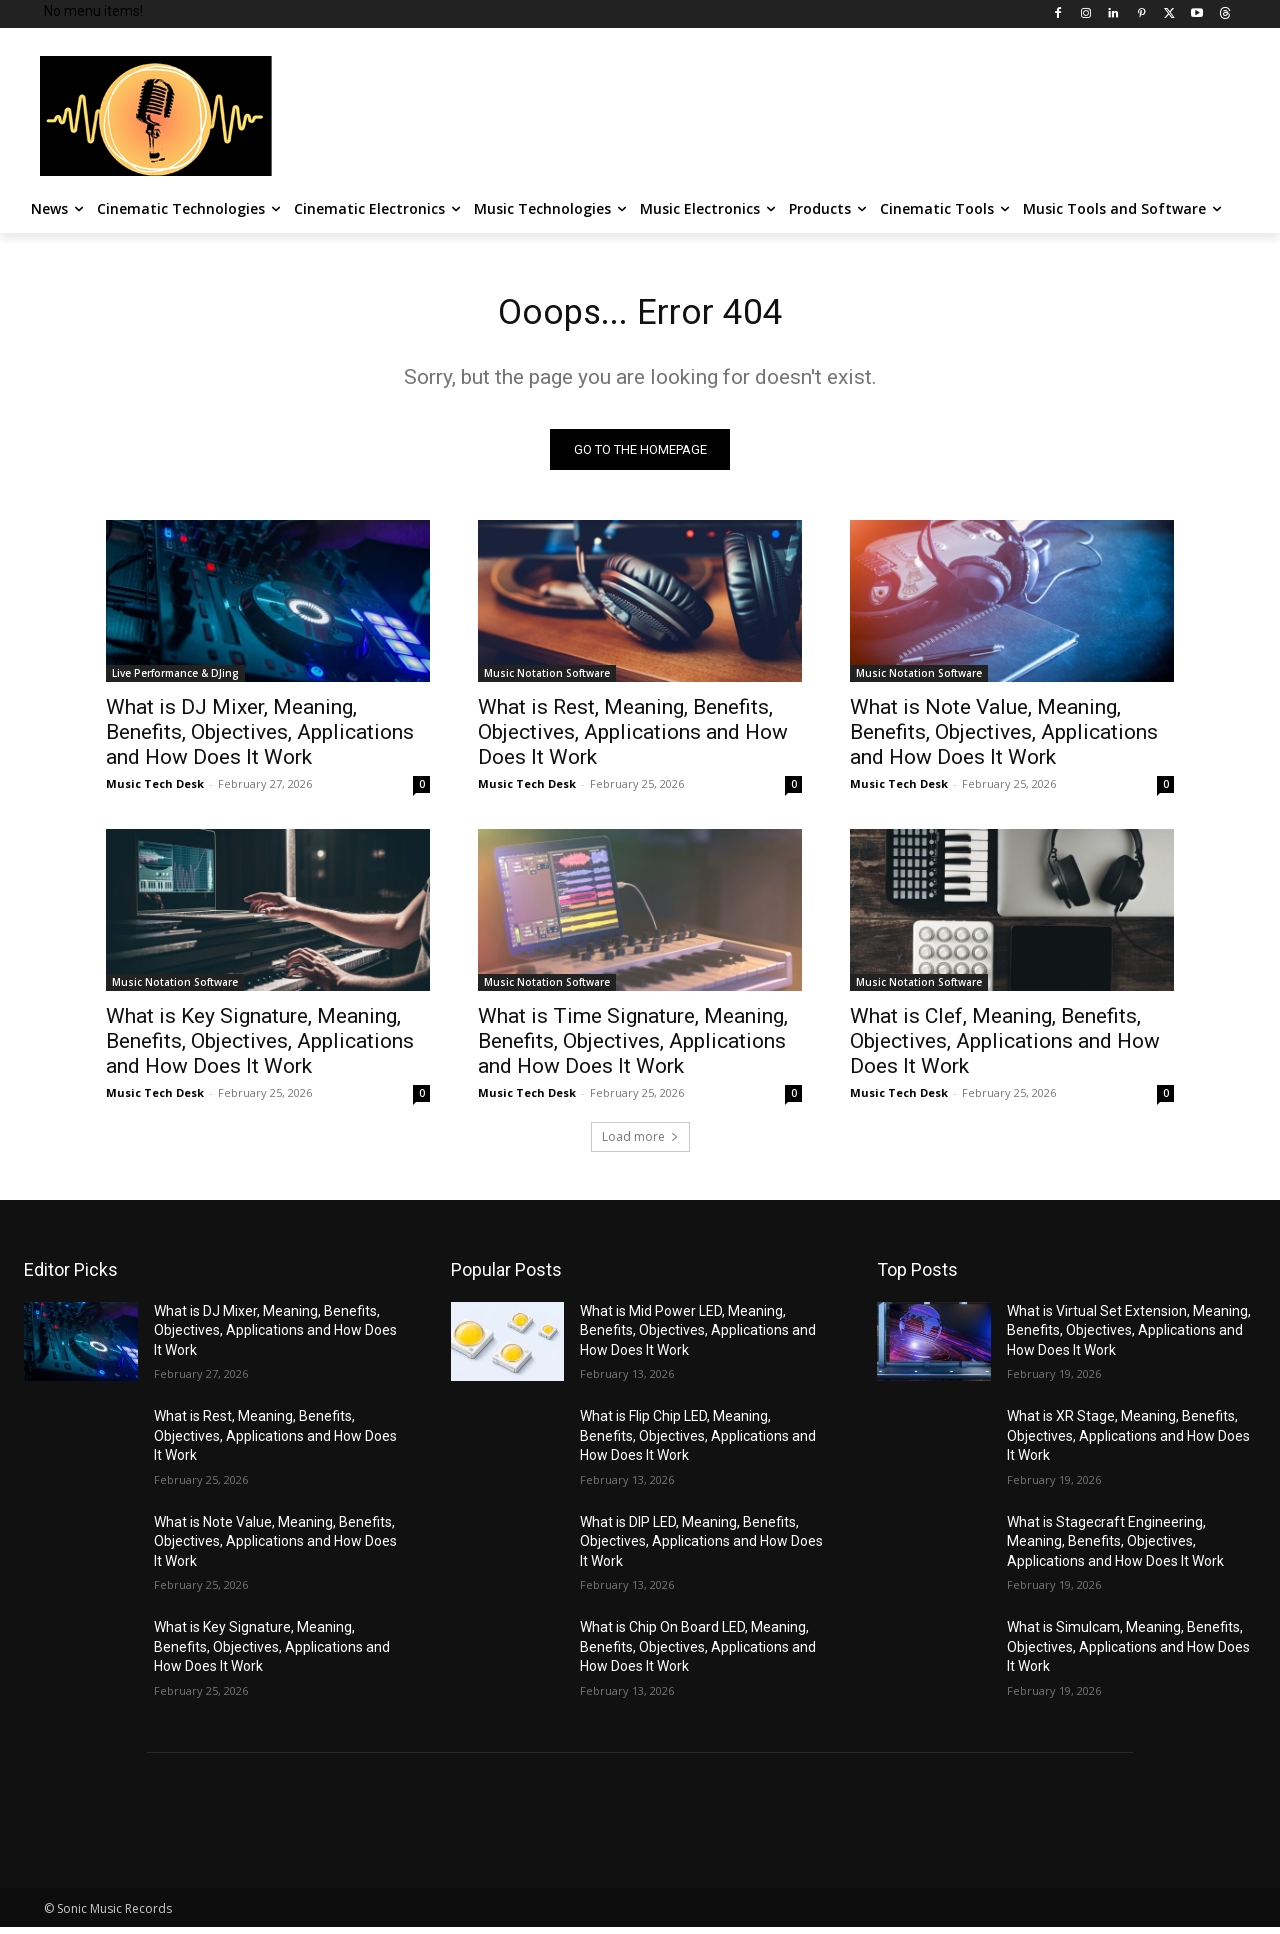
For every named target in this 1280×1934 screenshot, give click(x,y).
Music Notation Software (547, 680)
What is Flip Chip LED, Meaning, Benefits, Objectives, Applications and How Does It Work (698, 1442)
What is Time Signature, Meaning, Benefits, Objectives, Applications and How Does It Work (633, 1048)
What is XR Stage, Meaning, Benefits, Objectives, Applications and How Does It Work (1128, 1442)
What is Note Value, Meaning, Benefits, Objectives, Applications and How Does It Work (1004, 739)
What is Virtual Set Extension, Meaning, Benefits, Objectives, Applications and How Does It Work (1129, 1337)
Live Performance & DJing (175, 680)
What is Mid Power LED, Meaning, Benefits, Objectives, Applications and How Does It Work (698, 1337)
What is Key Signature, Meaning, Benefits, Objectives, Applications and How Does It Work (260, 1048)
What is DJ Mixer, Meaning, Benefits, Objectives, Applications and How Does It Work (260, 739)
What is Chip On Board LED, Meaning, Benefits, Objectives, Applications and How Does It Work (698, 1653)
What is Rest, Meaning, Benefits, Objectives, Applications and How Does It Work (633, 739)
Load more (640, 1143)
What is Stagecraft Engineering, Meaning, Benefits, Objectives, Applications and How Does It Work (1115, 1548)
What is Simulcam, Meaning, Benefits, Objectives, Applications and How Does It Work (1128, 1653)
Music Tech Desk (155, 790)
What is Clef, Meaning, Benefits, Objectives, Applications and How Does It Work (1005, 1048)
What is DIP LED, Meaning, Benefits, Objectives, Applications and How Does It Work (701, 1548)
